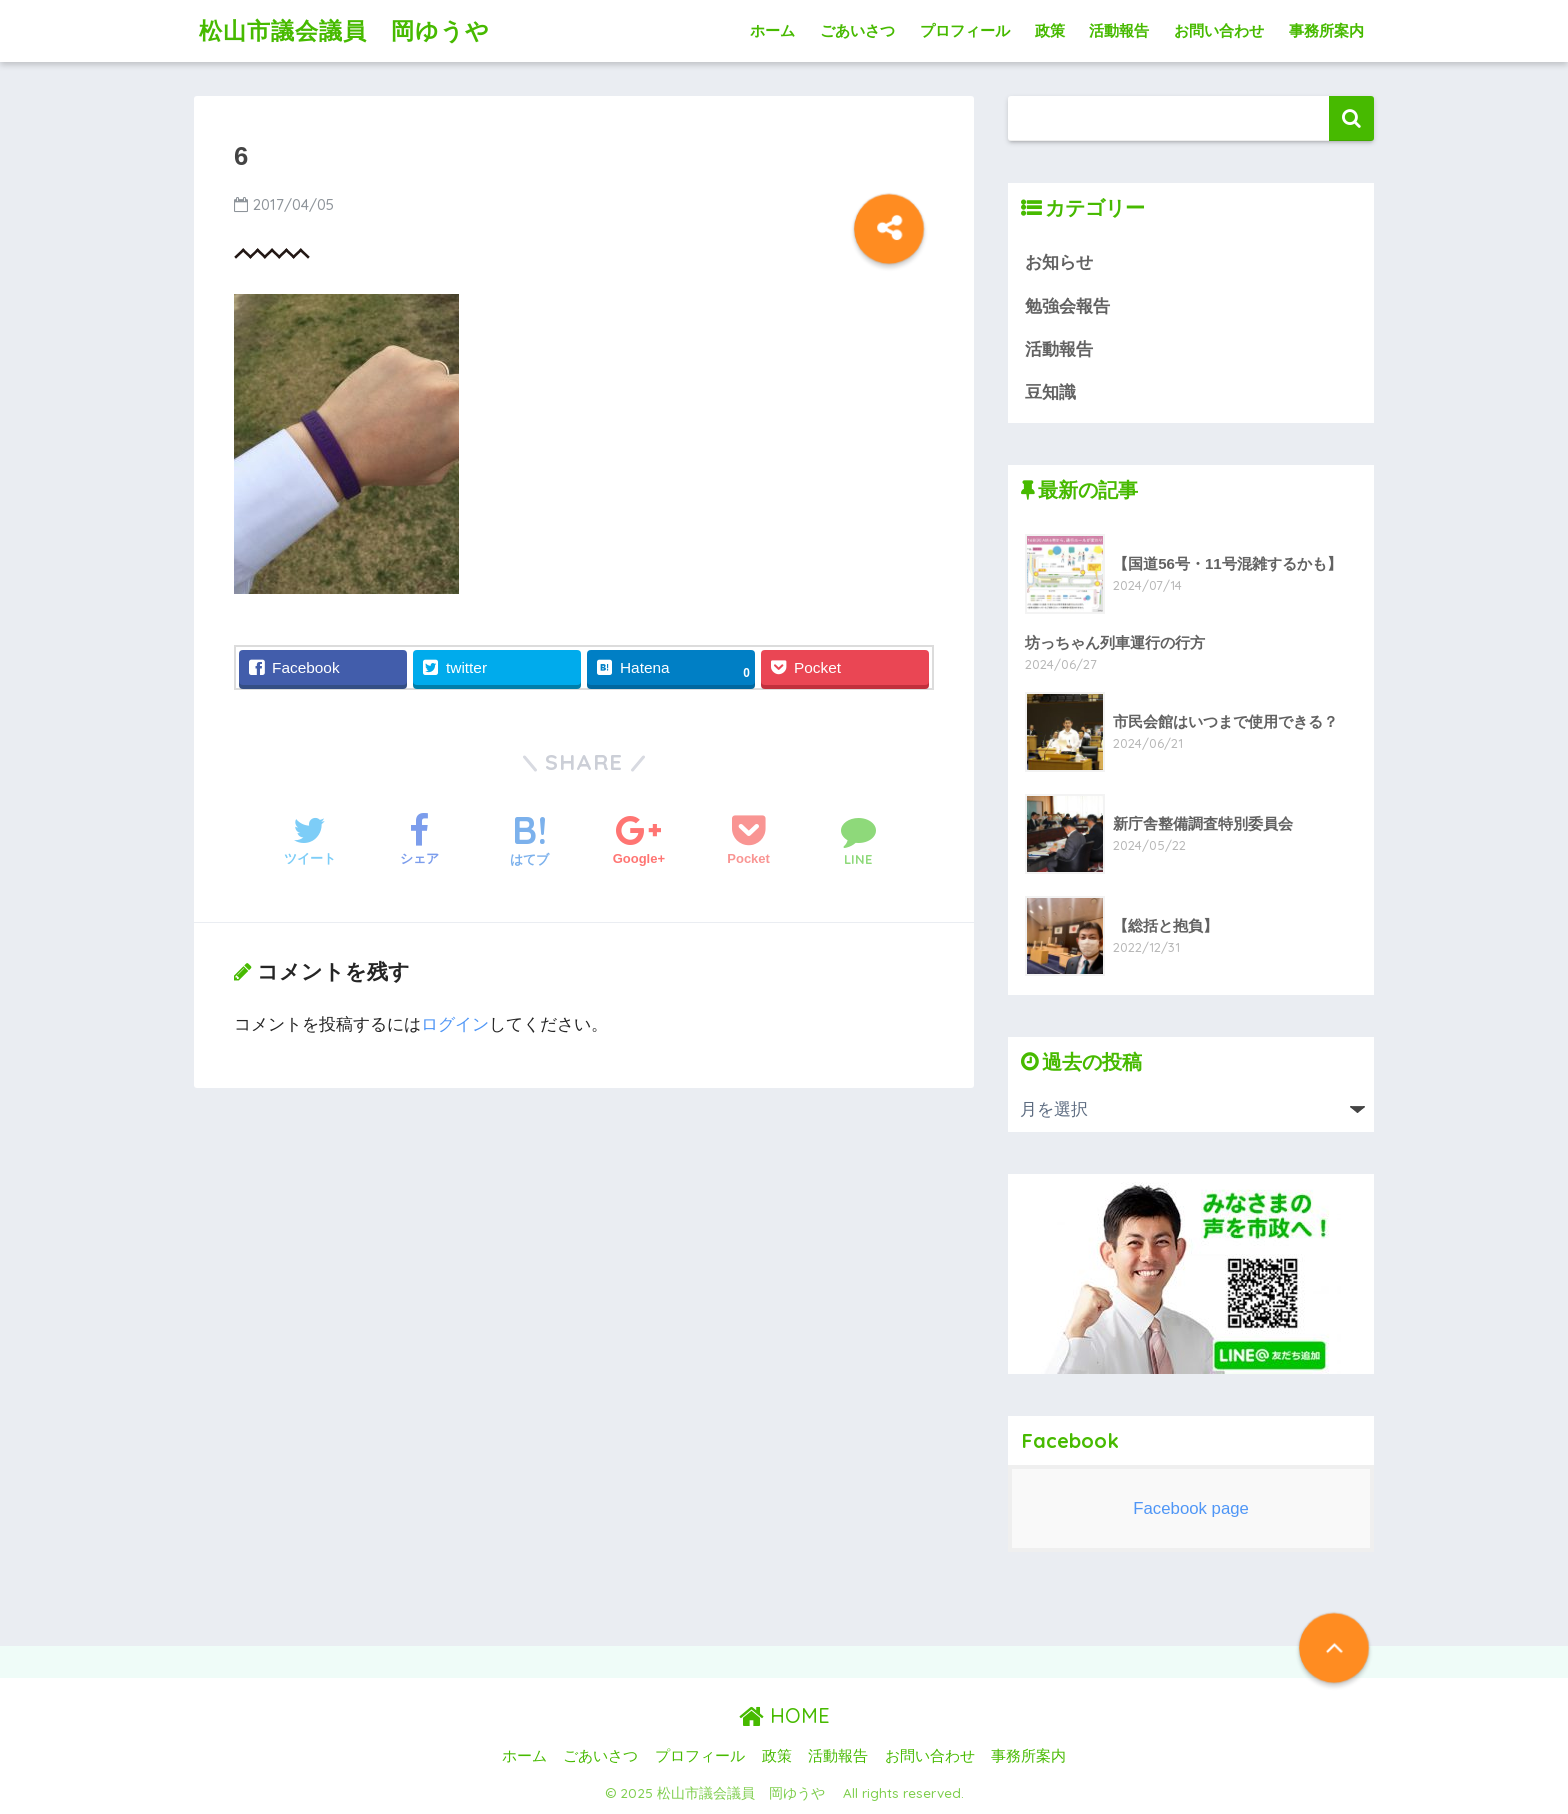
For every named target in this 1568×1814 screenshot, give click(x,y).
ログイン (455, 1024)
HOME (784, 1715)
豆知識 (1050, 392)
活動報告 (1119, 30)
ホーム (772, 30)
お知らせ (1059, 262)
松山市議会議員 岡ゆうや (356, 30)
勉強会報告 (1067, 306)
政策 (1050, 30)
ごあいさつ (857, 30)
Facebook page (1191, 1508)
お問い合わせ (1219, 30)
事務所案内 (1326, 30)
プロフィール (965, 30)
